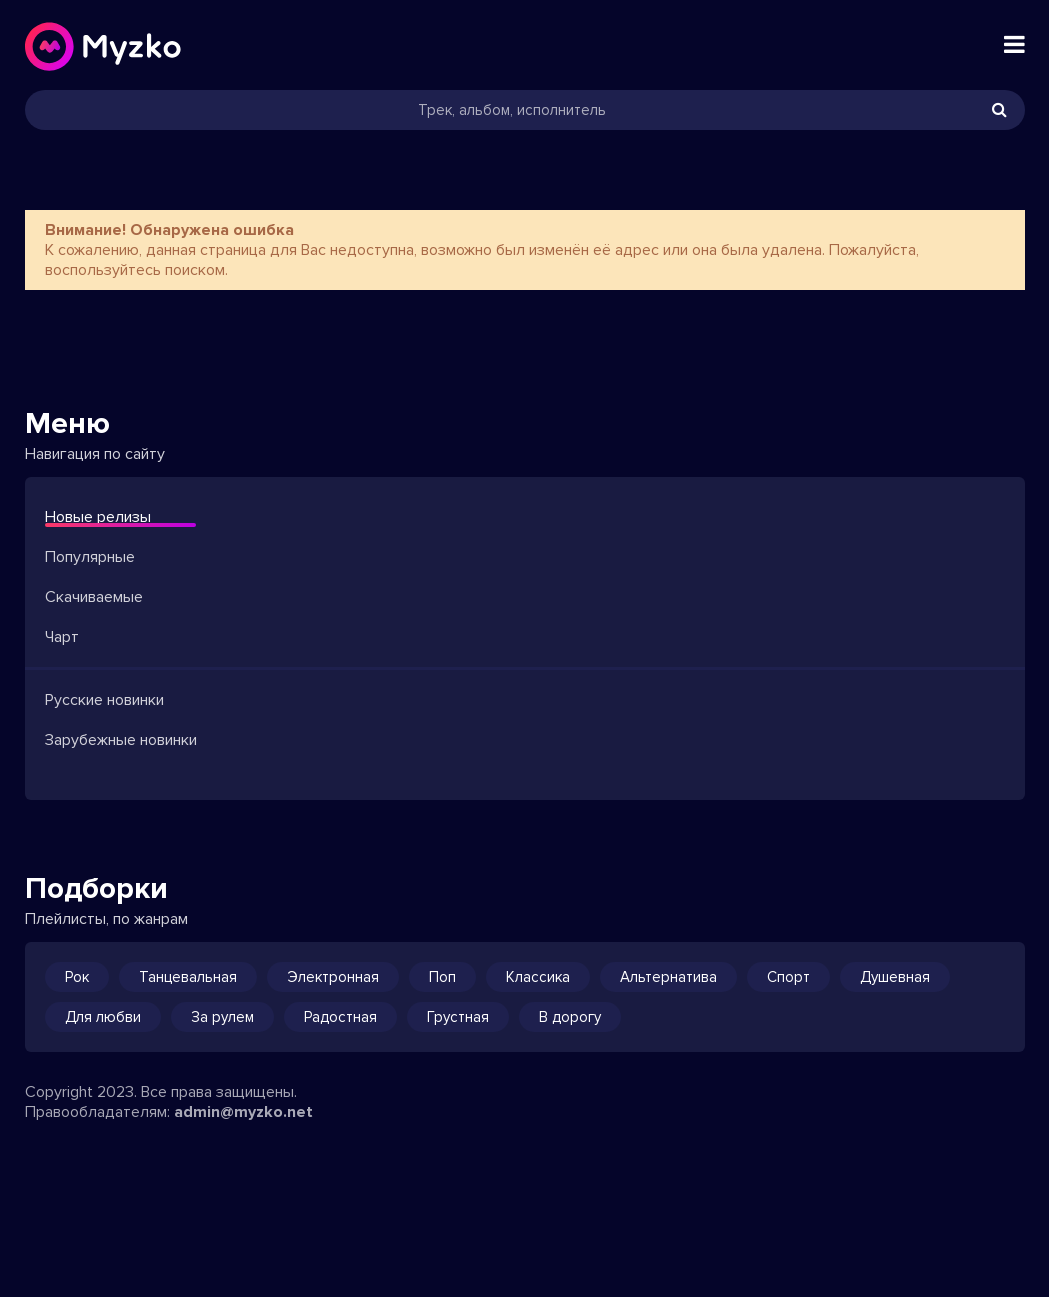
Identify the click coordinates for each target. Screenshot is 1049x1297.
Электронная (333, 977)
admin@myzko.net (243, 1112)
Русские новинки (104, 700)
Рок (77, 977)
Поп (442, 977)
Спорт (788, 977)
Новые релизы (98, 517)
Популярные (90, 557)
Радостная (340, 1017)
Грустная (458, 1017)
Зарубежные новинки (121, 740)
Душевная (895, 977)
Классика (538, 977)
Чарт (62, 637)
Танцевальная (188, 977)
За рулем (222, 1017)
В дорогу (570, 1017)
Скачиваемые (94, 597)
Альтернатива (668, 977)
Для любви (103, 1017)
